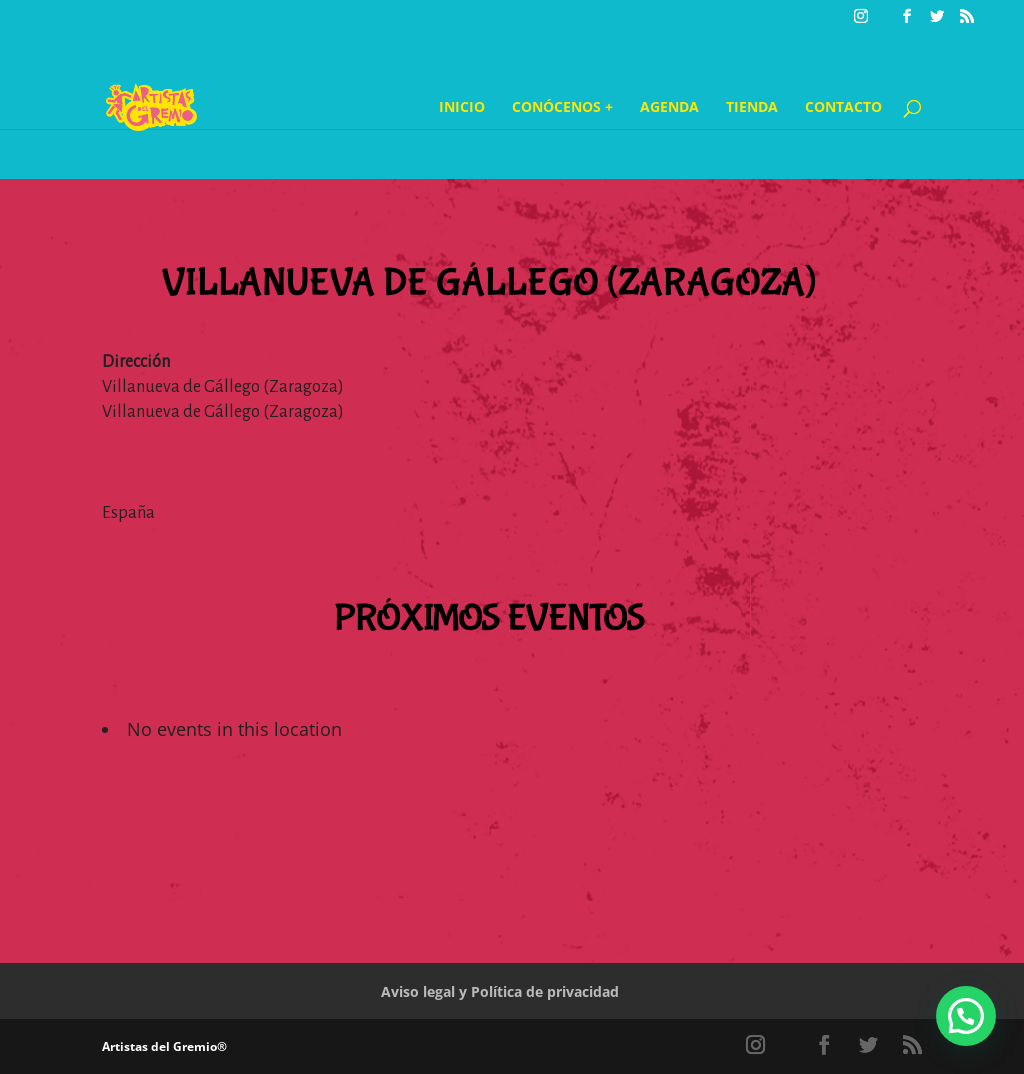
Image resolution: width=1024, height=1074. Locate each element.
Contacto (843, 108)
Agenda (669, 108)
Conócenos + (562, 108)
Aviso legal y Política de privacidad (500, 991)
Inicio (462, 108)
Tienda (752, 108)
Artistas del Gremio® (164, 1046)
